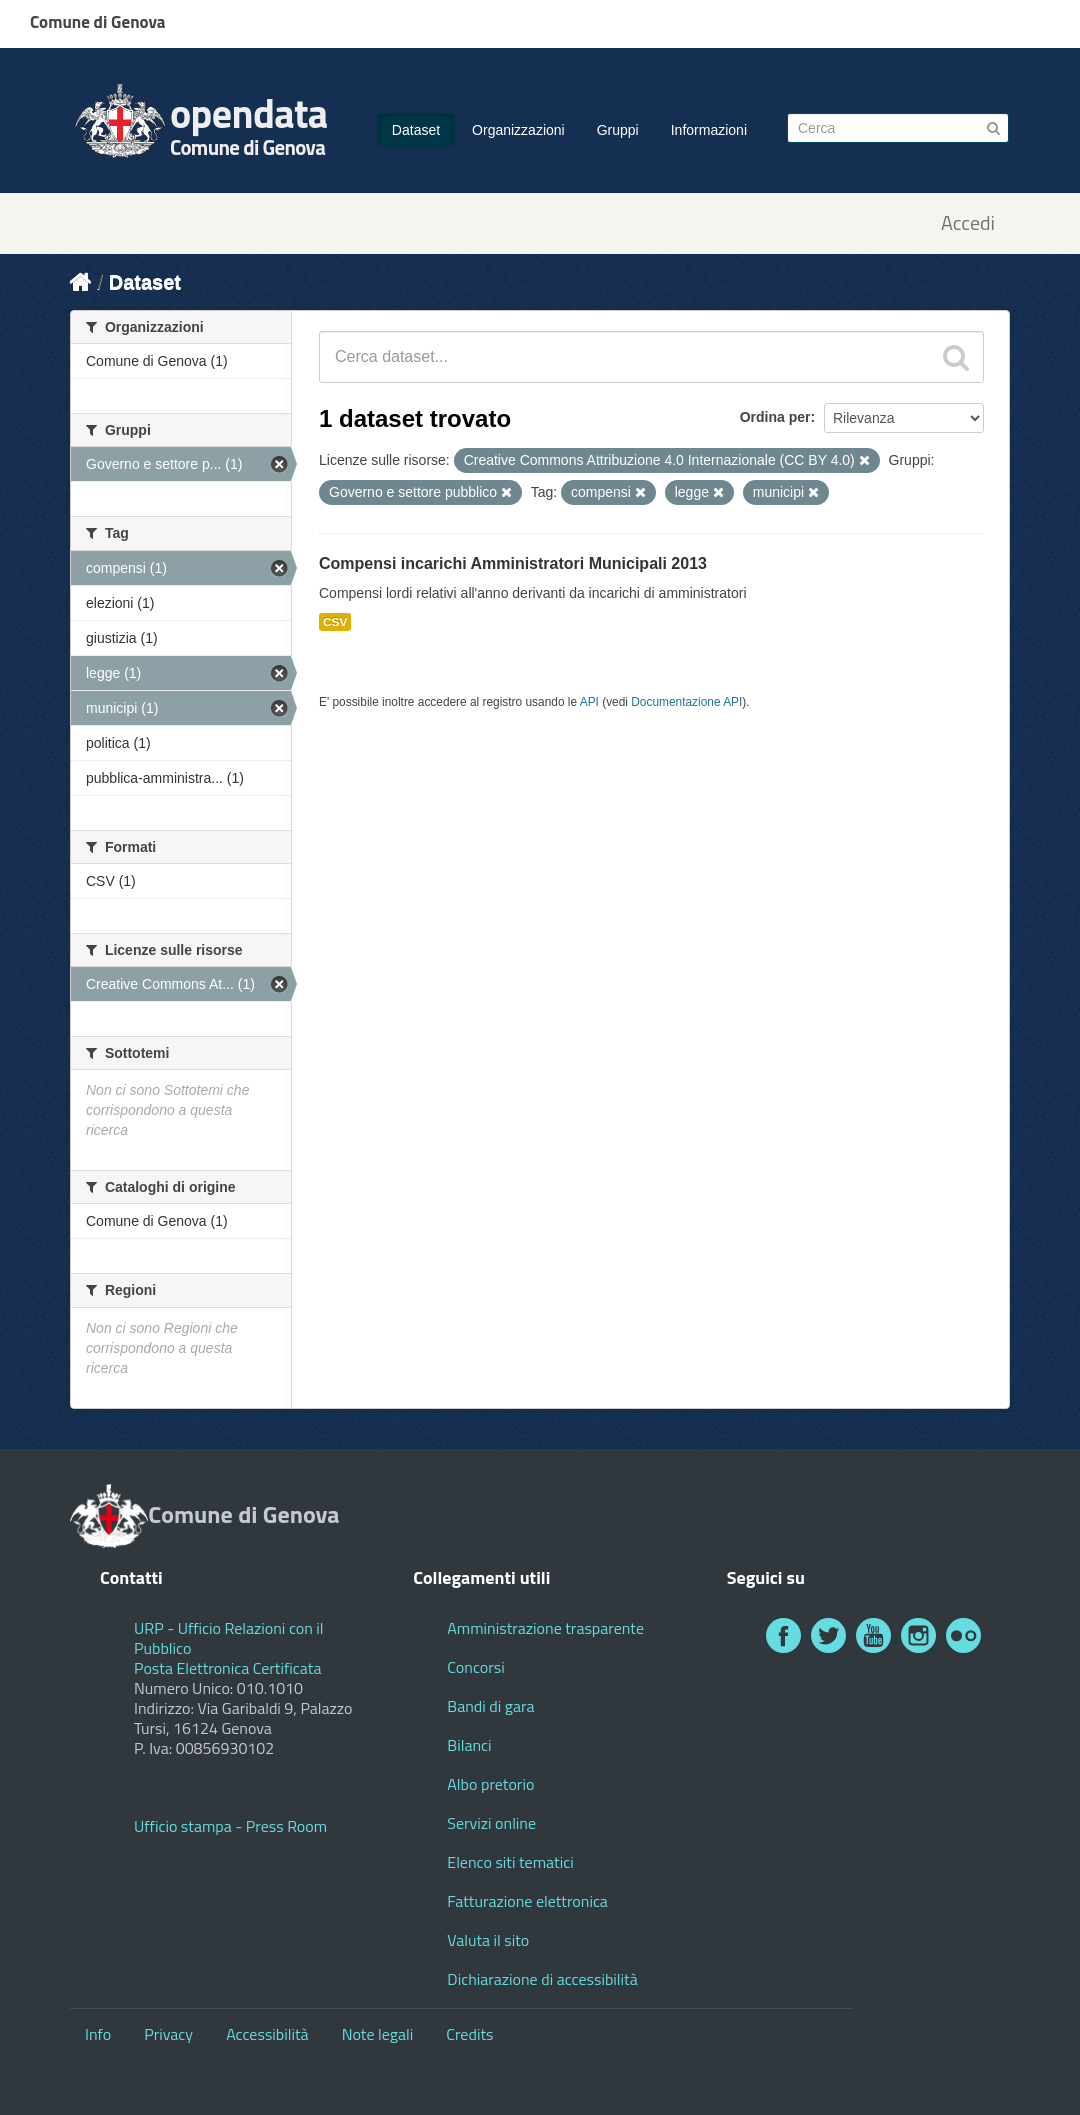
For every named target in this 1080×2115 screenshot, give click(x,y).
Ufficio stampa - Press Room (230, 1826)
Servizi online (491, 1823)
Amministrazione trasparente (545, 1628)
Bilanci (469, 1745)
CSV (335, 622)
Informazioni (709, 130)
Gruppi (618, 130)
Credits (469, 2034)
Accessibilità (267, 2034)
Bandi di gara (490, 1706)
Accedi (968, 223)
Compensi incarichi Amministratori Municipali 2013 (513, 563)
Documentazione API (686, 702)
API (589, 702)
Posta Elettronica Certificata (227, 1668)
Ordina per (775, 417)
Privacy (168, 2034)
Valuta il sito (488, 1940)
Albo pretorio (490, 1784)
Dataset (416, 130)
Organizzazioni (518, 130)
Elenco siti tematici (510, 1862)
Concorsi (475, 1667)
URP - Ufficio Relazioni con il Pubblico (229, 1638)
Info (98, 2034)
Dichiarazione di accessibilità (542, 1979)
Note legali (378, 2034)
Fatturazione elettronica (527, 1901)
